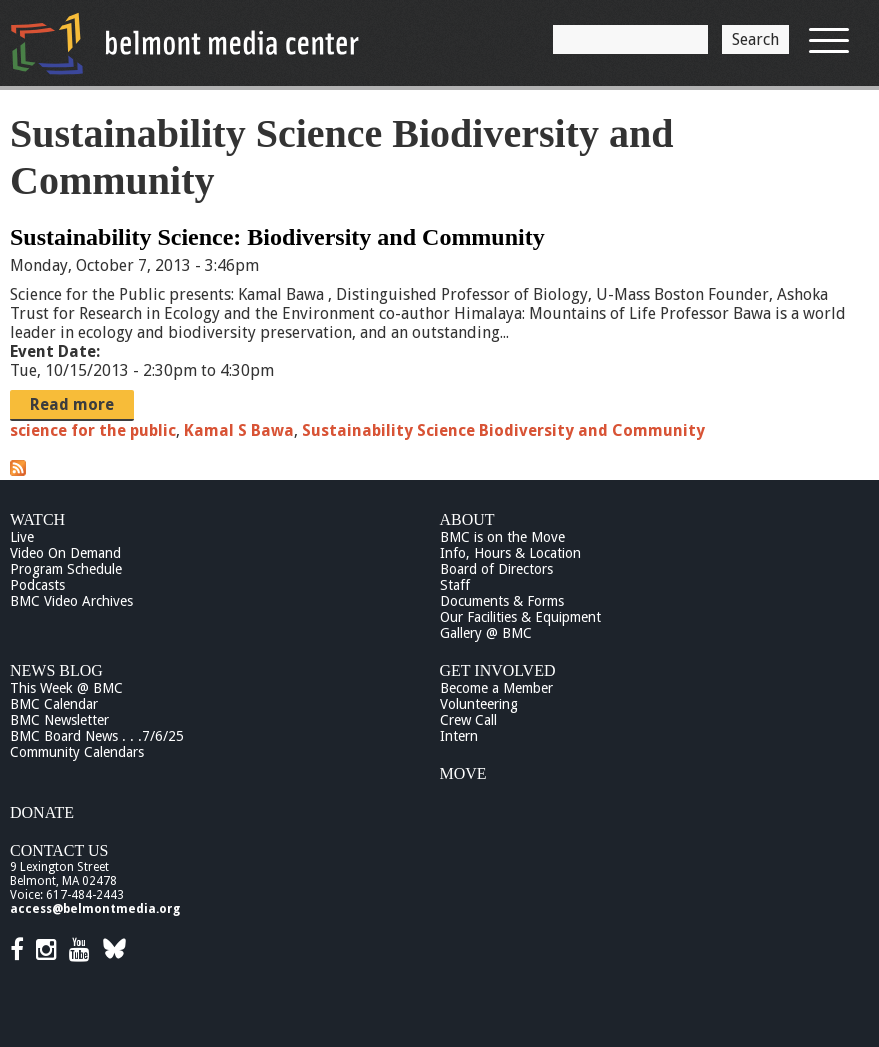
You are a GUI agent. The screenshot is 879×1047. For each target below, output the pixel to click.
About (467, 519)
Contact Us (59, 850)
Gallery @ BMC (486, 633)
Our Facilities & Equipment (520, 617)
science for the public (93, 430)
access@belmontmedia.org (95, 909)
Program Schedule (66, 569)
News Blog (56, 670)
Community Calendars (77, 752)
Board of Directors (496, 569)
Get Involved (498, 670)
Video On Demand (65, 553)
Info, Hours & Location (510, 553)
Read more (72, 404)
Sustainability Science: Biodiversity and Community (277, 237)
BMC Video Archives (71, 601)
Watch (37, 519)
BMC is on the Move (502, 537)
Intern (459, 736)
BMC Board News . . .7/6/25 (97, 736)
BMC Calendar (54, 704)
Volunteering (479, 704)
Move (463, 773)
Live (22, 537)
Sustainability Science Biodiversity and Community (503, 430)
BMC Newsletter (59, 720)
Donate (42, 812)
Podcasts (37, 585)
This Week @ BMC (66, 688)
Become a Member (496, 688)
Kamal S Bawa (239, 430)
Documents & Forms (502, 601)
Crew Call (468, 720)
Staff (455, 585)
